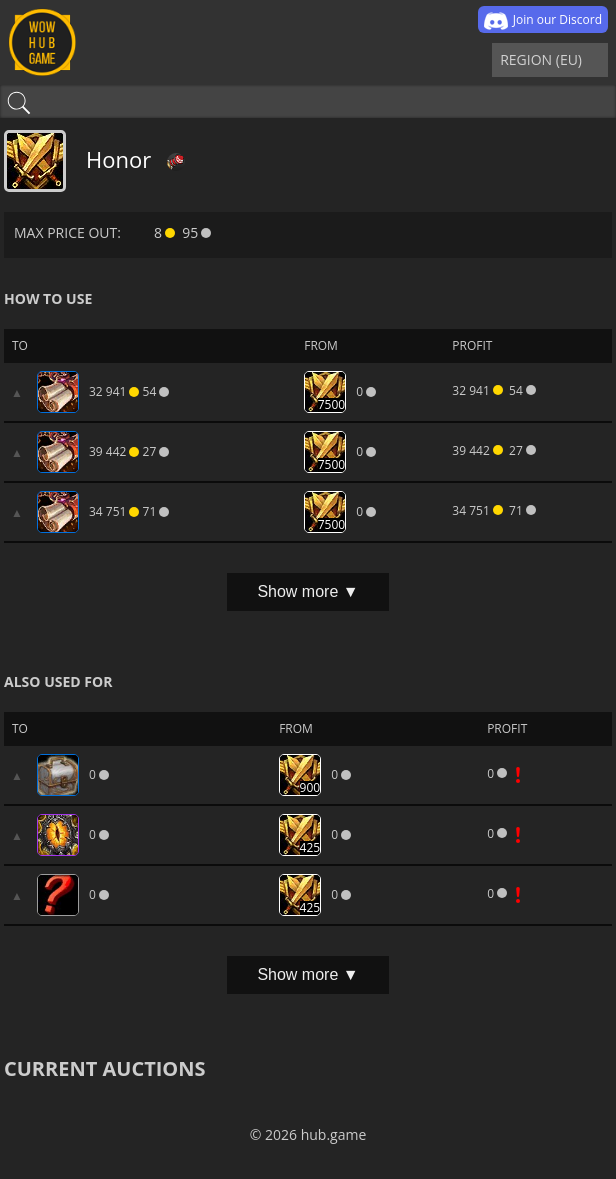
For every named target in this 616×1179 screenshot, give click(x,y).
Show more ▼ (307, 591)
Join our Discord (543, 21)
